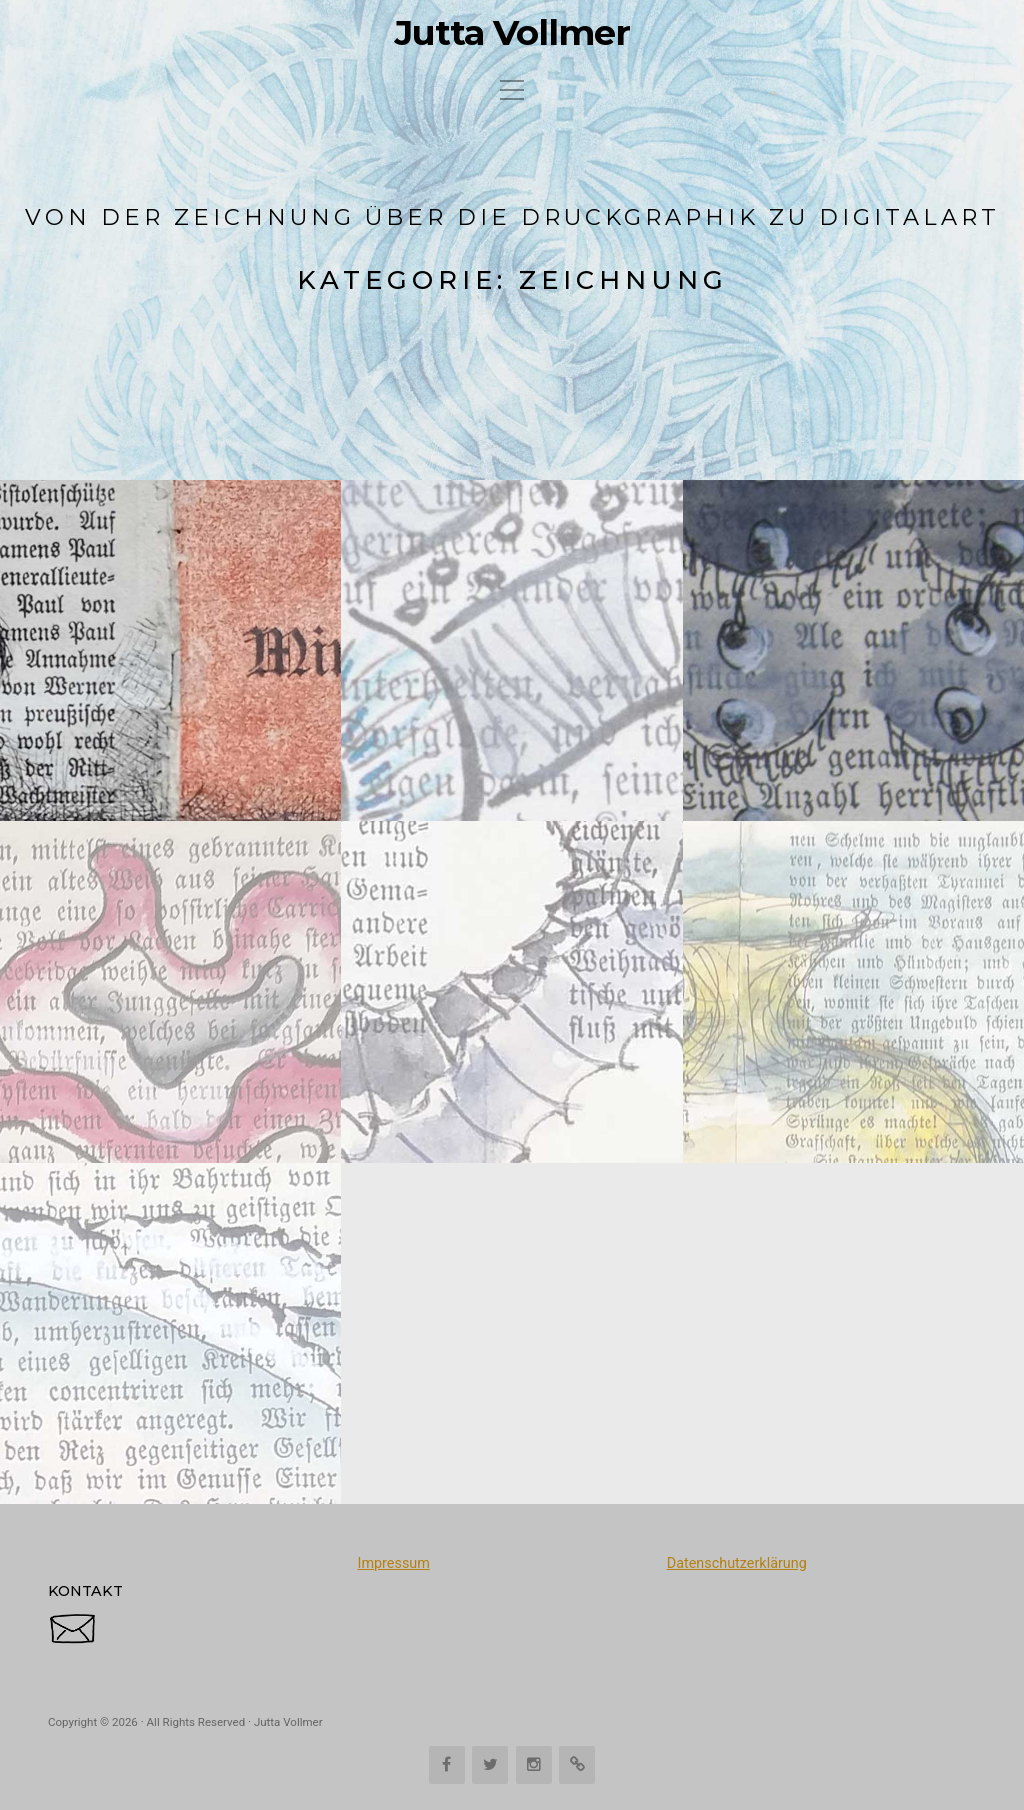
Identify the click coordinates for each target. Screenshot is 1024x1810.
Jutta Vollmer (512, 33)
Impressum (393, 1563)
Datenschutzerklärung (737, 1563)
